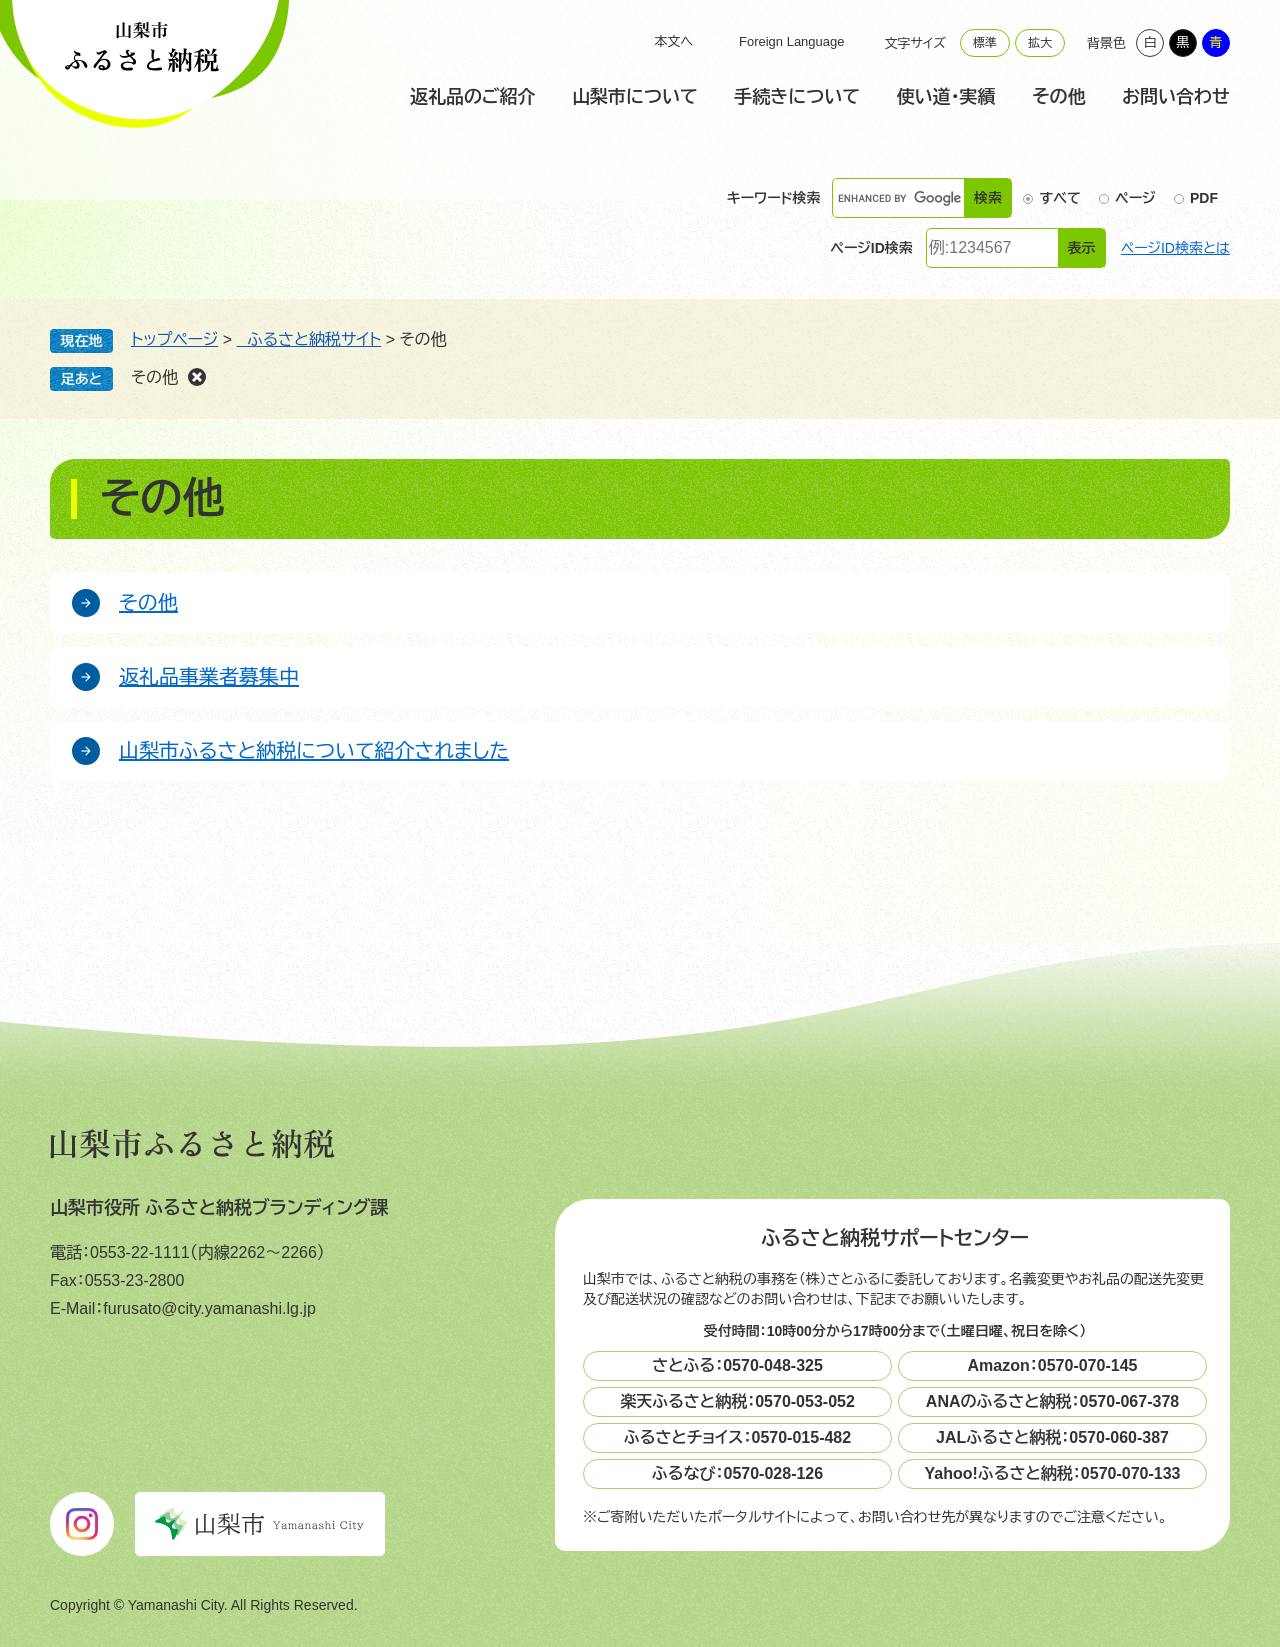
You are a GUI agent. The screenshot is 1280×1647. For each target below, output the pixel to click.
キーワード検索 (774, 198)
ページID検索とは (1175, 248)
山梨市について (635, 97)
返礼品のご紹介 (472, 97)
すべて (1059, 198)
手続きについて (797, 97)
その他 (1058, 97)
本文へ (673, 41)
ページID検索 (872, 248)
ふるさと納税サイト (309, 339)
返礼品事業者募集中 (209, 677)
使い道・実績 (946, 97)
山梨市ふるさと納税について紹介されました (314, 751)
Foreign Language (792, 41)
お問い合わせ (1176, 97)
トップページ (174, 339)
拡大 (1040, 43)
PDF (1204, 198)
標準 (985, 43)
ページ (1135, 198)
